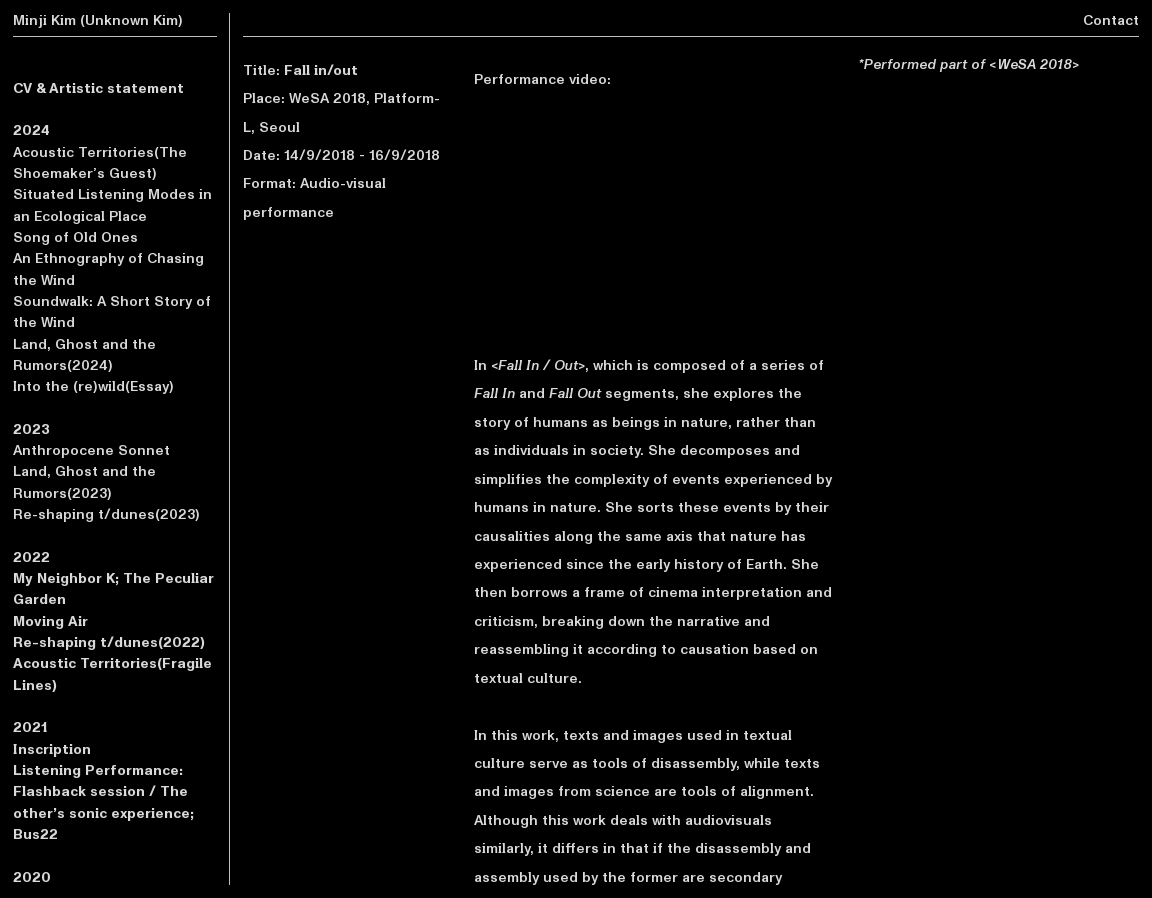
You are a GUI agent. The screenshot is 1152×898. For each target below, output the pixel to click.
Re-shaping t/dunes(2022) (109, 642)
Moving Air (50, 621)
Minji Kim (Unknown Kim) (98, 20)
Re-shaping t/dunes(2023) (106, 514)
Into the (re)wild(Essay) (93, 386)
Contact (1111, 20)
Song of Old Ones (75, 237)
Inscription (52, 749)
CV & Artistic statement (98, 88)
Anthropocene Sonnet (91, 450)
